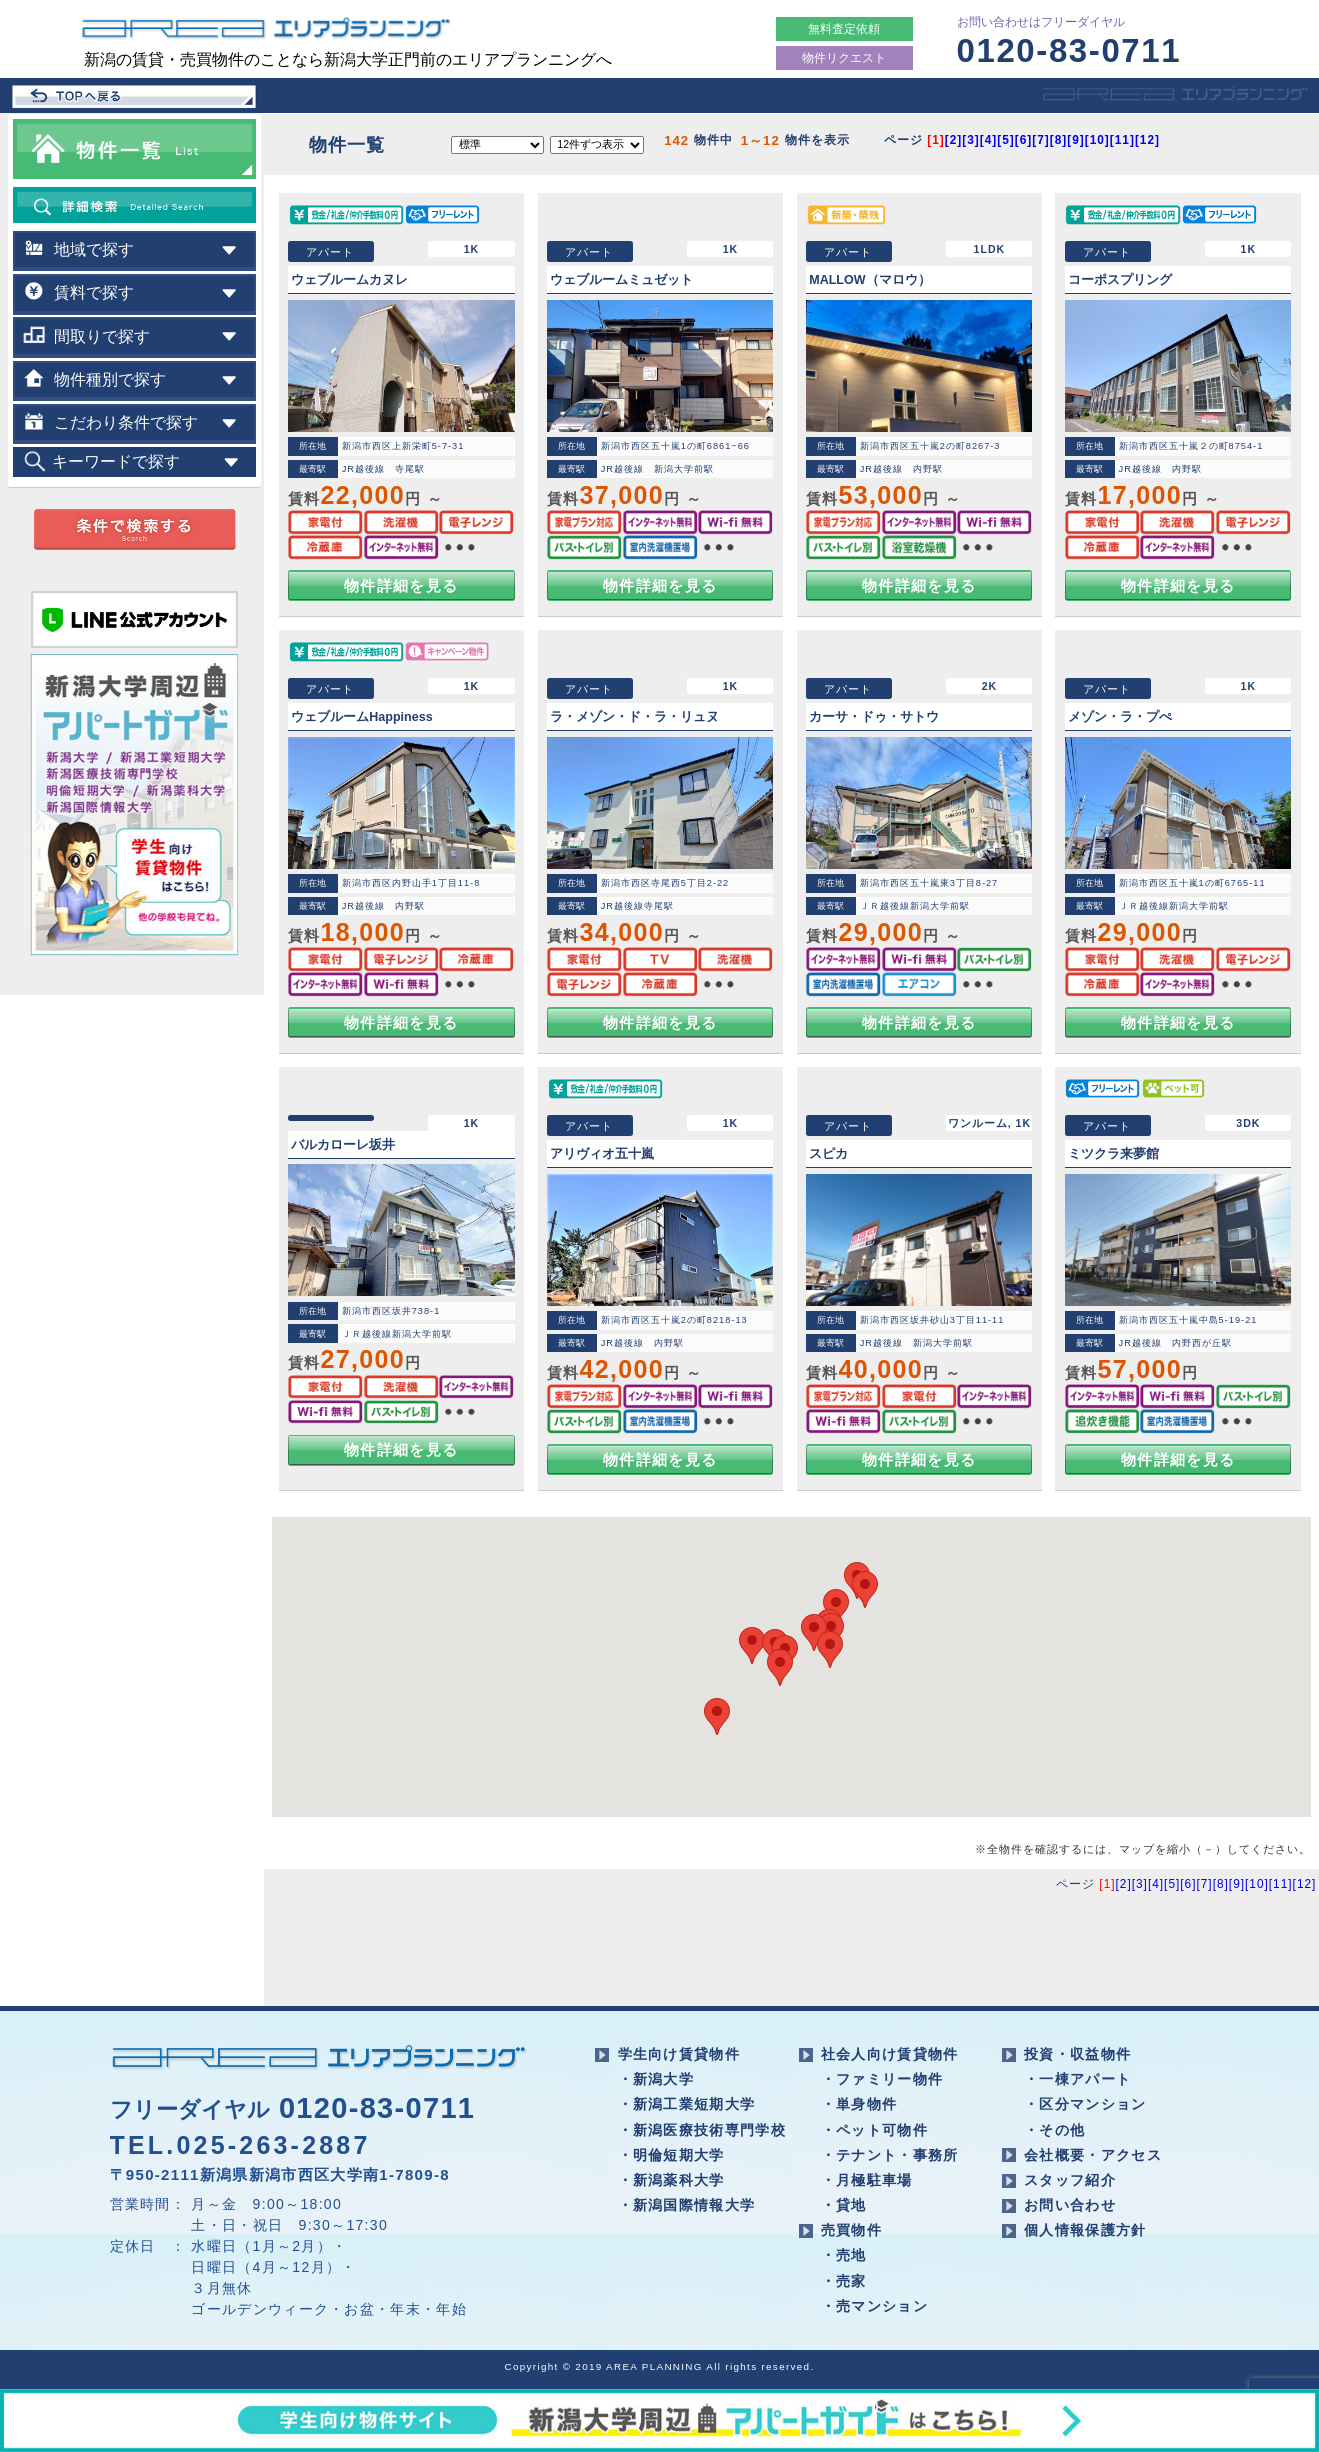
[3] (971, 140)
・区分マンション (1085, 2104)
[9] (1076, 140)
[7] (1041, 140)
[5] (1006, 140)
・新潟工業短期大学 (687, 2104)
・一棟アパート (1077, 2079)
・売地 (844, 2255)
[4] (989, 140)
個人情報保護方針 (1085, 2230)
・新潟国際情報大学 (687, 2205)
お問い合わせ (1070, 2205)
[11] (1122, 140)
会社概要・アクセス (1093, 2155)
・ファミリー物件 (882, 2079)
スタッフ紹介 (1070, 2180)
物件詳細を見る (401, 586)
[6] (1024, 140)
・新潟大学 (656, 2079)
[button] (814, 1632)
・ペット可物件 (874, 2130)
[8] (1059, 140)
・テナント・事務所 (890, 2155)
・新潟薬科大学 (671, 2180)
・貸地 (844, 2205)
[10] (1097, 140)
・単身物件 (859, 2104)
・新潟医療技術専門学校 (702, 2130)
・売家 (844, 2281)
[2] (954, 140)
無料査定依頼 (844, 29)
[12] (1147, 140)
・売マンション (874, 2306)
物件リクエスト (844, 58)
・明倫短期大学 (671, 2155)
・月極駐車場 (867, 2180)
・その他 (1054, 2130)
